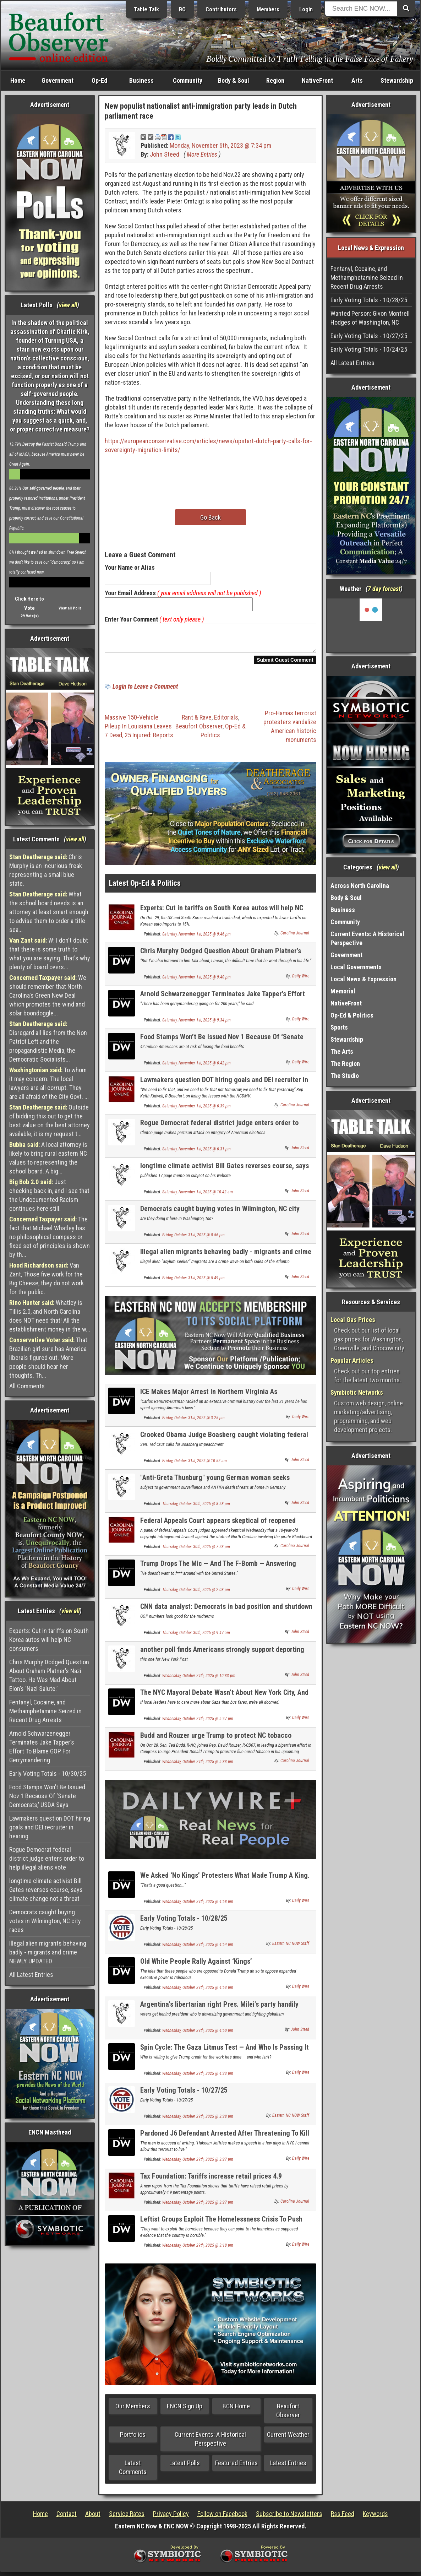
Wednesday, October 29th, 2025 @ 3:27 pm (197, 2163)
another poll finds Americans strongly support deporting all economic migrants (222, 1657)
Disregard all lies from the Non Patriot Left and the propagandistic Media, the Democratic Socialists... (48, 1041)
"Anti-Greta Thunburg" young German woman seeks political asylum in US (215, 1485)
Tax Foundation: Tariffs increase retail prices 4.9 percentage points (211, 2184)
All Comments (27, 1386)
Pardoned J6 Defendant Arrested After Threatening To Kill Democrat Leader (224, 2141)
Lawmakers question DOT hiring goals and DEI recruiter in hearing (49, 1827)
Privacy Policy (171, 2518)
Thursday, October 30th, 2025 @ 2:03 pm (196, 1593)
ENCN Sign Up (184, 2410)
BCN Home (236, 2410)
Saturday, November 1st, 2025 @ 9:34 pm (196, 1024)
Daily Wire (300, 980)
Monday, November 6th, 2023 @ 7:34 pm (220, 145)
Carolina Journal (294, 937)
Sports (339, 1027)
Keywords (375, 2518)
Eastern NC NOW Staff (290, 1947)
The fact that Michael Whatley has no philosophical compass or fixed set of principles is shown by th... (49, 1236)
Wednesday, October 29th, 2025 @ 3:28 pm (197, 2120)
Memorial (342, 991)
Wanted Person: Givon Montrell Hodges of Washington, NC (370, 318)
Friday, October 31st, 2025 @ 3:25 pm (193, 1422)
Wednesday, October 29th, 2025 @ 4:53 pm (197, 1991)
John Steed (164, 154)
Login (306, 9)
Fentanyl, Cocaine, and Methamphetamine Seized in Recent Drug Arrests (45, 1711)
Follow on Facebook (222, 2518)
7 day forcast (384, 588)
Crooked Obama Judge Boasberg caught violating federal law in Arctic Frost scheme (224, 1443)
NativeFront (317, 80)
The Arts (341, 1051)
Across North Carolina (359, 885)
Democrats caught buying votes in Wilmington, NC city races (45, 1921)
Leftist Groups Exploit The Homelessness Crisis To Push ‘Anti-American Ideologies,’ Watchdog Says (221, 2227)
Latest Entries (288, 2467)
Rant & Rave (197, 721)
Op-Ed (99, 80)
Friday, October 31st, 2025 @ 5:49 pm (193, 1282)
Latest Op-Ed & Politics (145, 887)
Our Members (132, 2410)
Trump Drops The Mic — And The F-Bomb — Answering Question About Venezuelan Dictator (218, 1571)
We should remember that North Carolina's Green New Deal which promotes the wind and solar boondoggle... (47, 995)
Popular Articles (351, 1360)
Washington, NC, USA (371, 625)
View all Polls (70, 608)
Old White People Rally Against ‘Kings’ (196, 1965)
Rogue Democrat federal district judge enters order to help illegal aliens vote (46, 1858)
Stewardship (397, 80)
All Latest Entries (31, 1974)
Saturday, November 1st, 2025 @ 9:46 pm (196, 938)
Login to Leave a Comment (145, 690)
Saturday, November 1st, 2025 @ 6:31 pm (196, 1153)
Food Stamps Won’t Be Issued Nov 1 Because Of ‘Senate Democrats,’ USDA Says (47, 1795)
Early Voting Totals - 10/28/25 (184, 1922)
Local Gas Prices (352, 1319)
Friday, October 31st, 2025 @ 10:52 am (194, 1465)
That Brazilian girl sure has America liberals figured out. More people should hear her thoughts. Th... (48, 1357)
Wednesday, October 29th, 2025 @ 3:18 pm (197, 2249)
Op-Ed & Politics (351, 1015)
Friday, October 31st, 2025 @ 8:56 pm (193, 1239)
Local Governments (356, 967)
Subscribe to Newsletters (289, 2518)
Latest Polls (184, 2467)
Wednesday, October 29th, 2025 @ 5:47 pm (197, 1722)
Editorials (226, 721)
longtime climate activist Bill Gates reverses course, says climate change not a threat (46, 1889)
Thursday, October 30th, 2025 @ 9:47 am (196, 1636)
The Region (345, 1063)
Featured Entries (236, 2467)
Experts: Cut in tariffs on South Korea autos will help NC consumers (49, 1639)
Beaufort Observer (199, 730)
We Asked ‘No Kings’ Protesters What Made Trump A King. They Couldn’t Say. (225, 1883)
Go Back (210, 517)
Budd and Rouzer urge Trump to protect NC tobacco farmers (215, 1743)
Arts (357, 80)
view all (68, 305)
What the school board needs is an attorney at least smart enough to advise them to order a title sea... (48, 911)
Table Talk (146, 9)
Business (141, 80)
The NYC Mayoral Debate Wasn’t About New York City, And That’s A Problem (224, 1700)
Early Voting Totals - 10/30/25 (47, 1773)
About (92, 2518)
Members (268, 9)
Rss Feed (342, 2518)
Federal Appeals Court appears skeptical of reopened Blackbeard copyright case (218, 1528)
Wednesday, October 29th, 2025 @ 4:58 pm (197, 1905)
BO (182, 9)
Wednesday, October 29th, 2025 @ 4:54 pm (197, 1948)
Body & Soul (233, 80)
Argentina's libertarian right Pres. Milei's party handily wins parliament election (219, 2012)
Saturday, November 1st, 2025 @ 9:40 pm (196, 981)
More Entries (202, 154)
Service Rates (126, 2518)
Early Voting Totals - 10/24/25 (368, 349)
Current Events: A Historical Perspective (210, 2443)
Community (187, 80)
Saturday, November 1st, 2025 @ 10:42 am (197, 1196)
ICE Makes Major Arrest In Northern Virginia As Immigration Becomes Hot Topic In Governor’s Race (214, 1400)
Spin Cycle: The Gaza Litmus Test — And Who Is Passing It (224, 2051)
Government (57, 80)
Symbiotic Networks (356, 1392)
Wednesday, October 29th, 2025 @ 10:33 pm (198, 1679)
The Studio (344, 1075)
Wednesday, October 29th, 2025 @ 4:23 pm (197, 2077)
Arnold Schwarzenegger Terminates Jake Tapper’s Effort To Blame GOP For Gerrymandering (41, 1747)
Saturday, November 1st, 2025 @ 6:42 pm (196, 1067)
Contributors (221, 9)
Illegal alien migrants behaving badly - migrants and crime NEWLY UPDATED (47, 1952)
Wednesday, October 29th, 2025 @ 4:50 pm (197, 2034)
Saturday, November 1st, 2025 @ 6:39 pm (196, 1110)
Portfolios (133, 2438)
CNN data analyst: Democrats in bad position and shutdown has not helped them (226, 1614)
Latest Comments (133, 2471)
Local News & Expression (363, 979)
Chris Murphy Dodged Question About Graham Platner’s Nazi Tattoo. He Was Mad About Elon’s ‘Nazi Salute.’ (49, 1675)
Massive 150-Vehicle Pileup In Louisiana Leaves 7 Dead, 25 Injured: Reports (139, 730)
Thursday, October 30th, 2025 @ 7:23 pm (196, 1551)
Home (17, 80)
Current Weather (288, 2438)
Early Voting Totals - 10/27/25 (184, 2094)
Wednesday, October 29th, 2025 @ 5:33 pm (197, 1765)
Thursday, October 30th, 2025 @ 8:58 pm (196, 1508)
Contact (66, 2518)
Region (275, 80)
